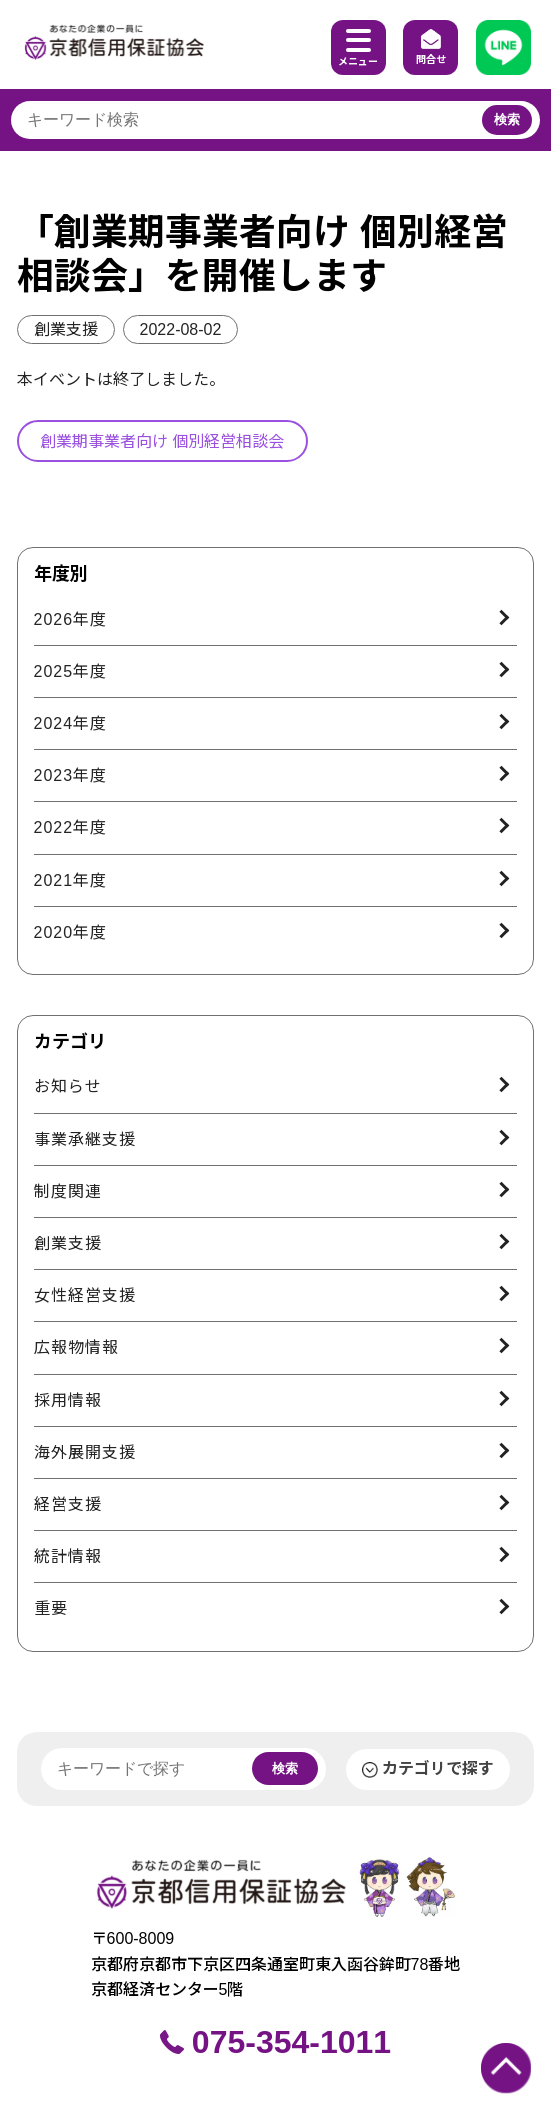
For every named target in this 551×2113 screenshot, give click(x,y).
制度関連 (68, 1191)
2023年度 (71, 775)
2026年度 (71, 619)
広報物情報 (76, 1347)
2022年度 (71, 827)
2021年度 (71, 880)
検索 (507, 119)
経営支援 (68, 1504)
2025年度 (71, 671)
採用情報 (68, 1400)
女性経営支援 (85, 1295)
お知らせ (68, 1086)
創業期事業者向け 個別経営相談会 (162, 441)
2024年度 (71, 723)
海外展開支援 (85, 1452)
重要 (51, 1608)
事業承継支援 (85, 1139)
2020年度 (71, 932)
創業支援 (66, 329)
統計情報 (68, 1556)
